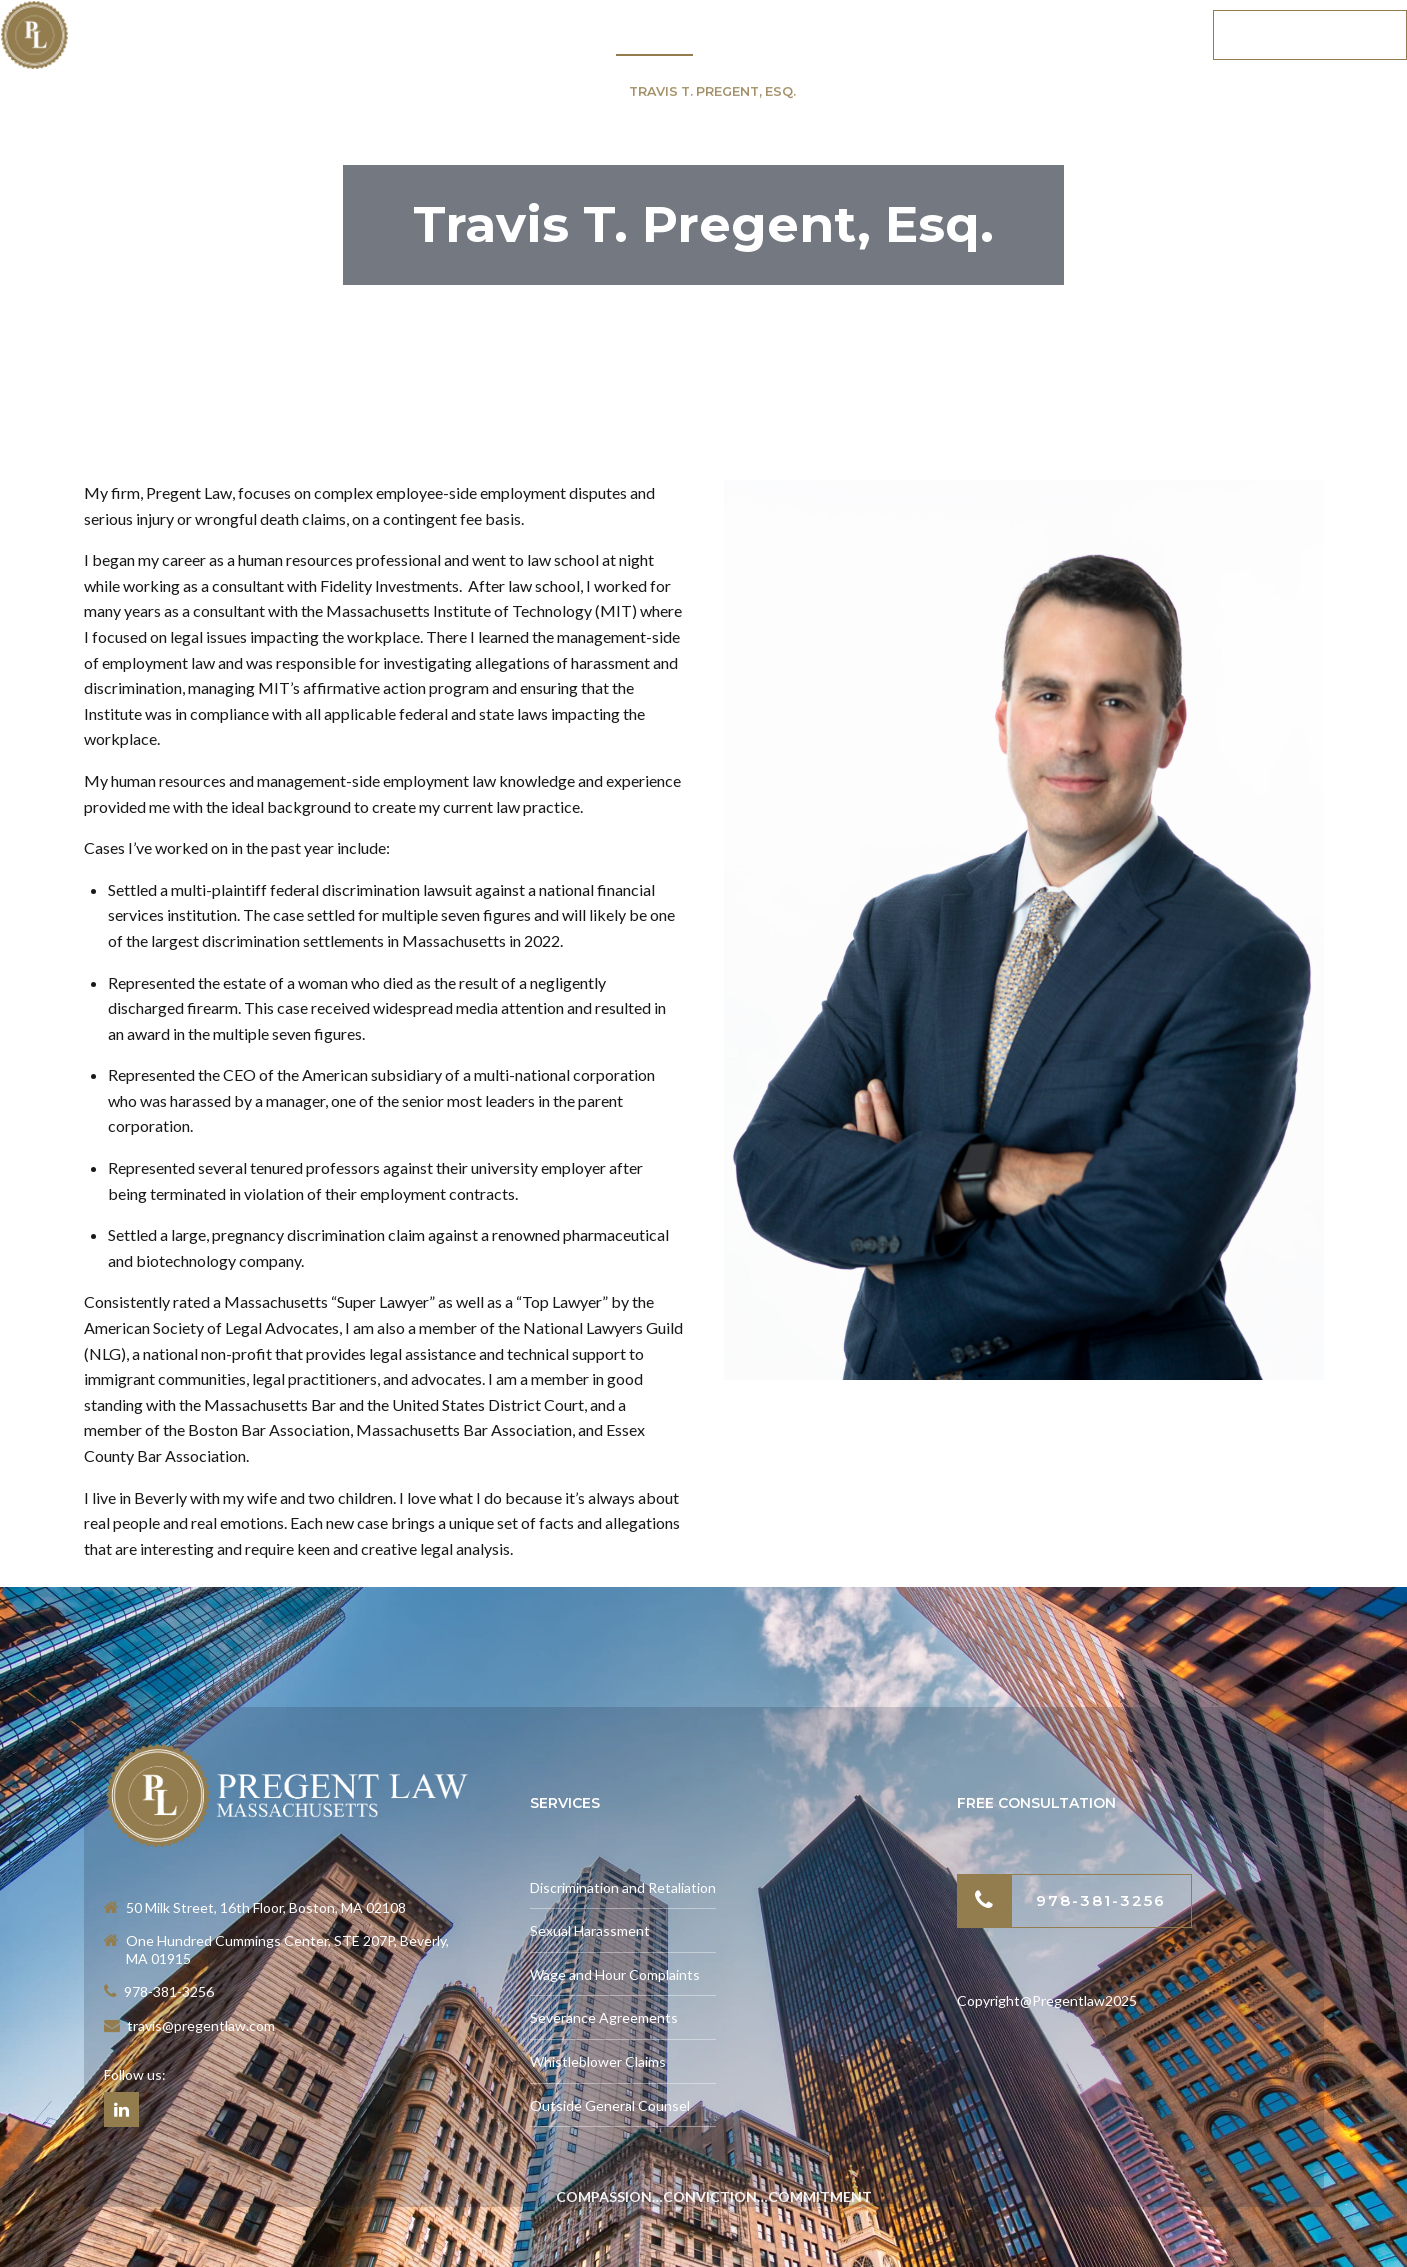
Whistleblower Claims (598, 2061)
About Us (654, 35)
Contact (1126, 35)
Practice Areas (503, 35)
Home (368, 35)
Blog (1019, 35)
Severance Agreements (604, 2017)
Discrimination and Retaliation (623, 1887)
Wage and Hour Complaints (615, 1974)
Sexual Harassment (590, 1930)
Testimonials (798, 35)
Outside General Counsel (610, 2105)
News (925, 35)
